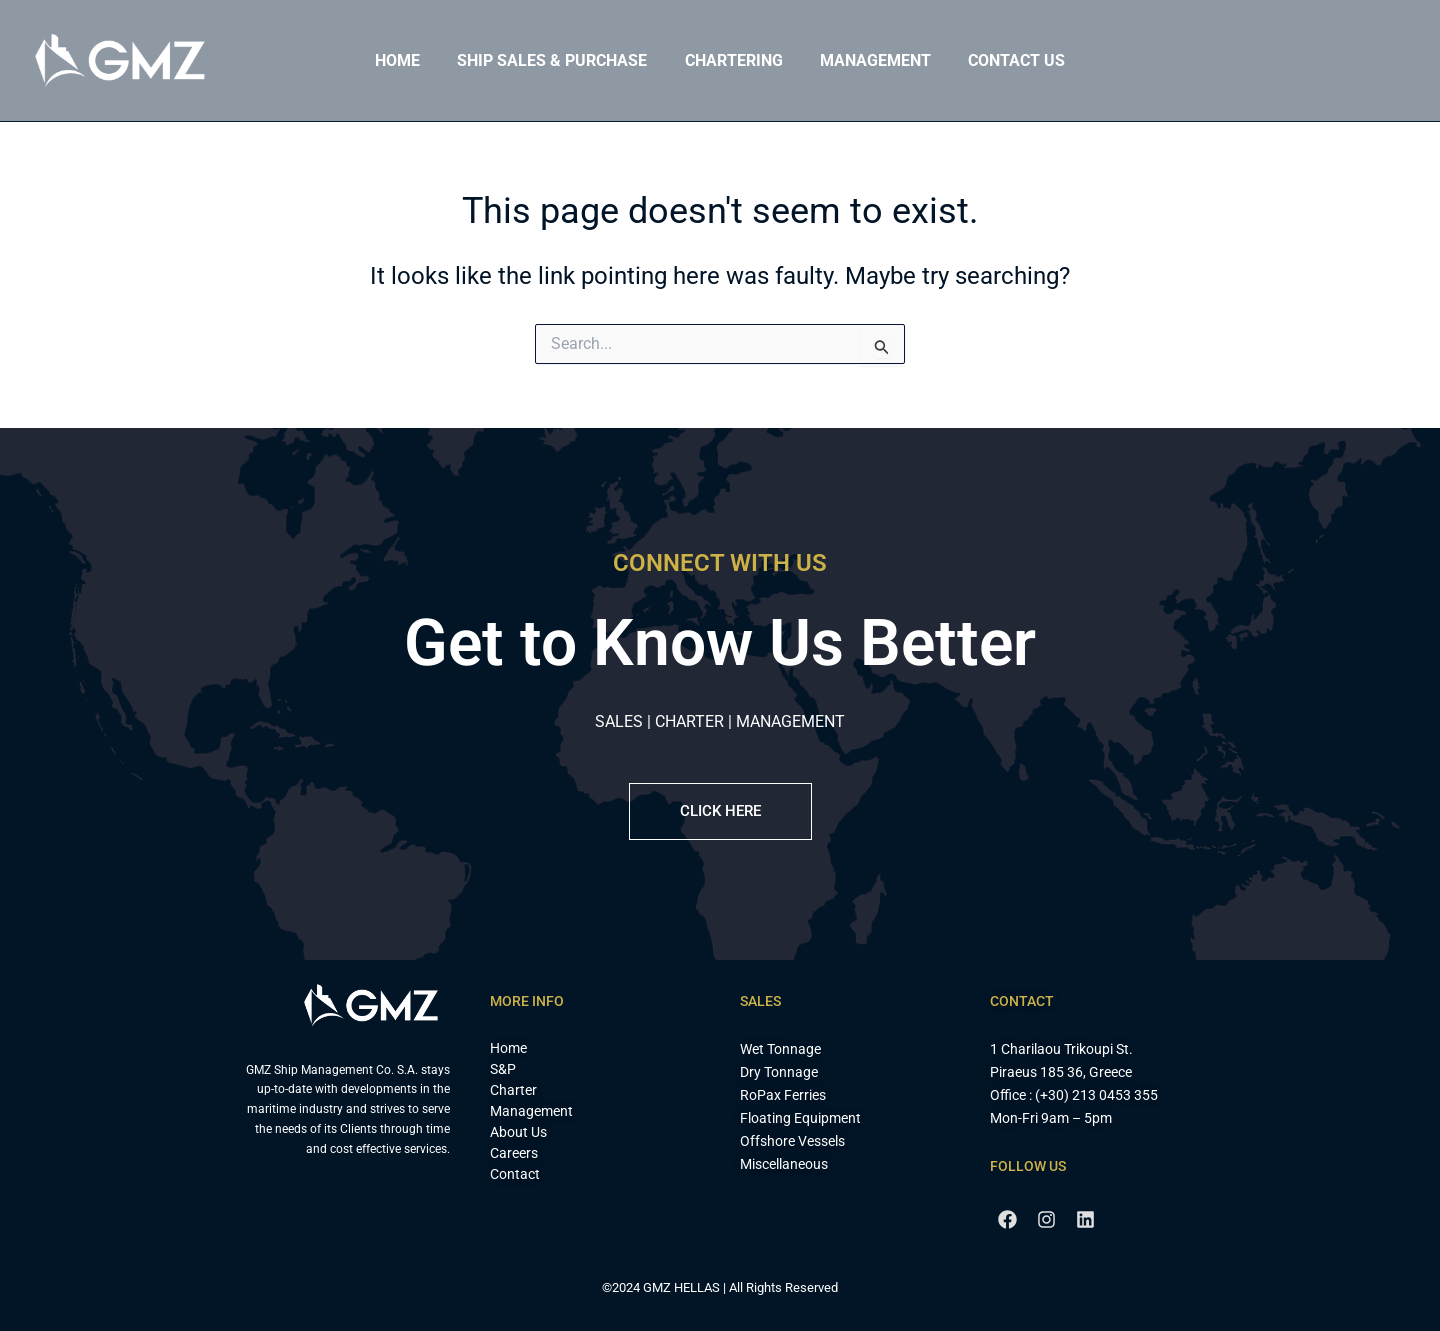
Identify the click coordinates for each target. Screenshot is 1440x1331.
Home (408, 60)
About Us (518, 1132)
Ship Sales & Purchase (558, 60)
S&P (503, 1069)
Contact (515, 1174)
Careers (514, 1153)
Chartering (734, 60)
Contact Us (1006, 60)
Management (870, 60)
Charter (513, 1090)
